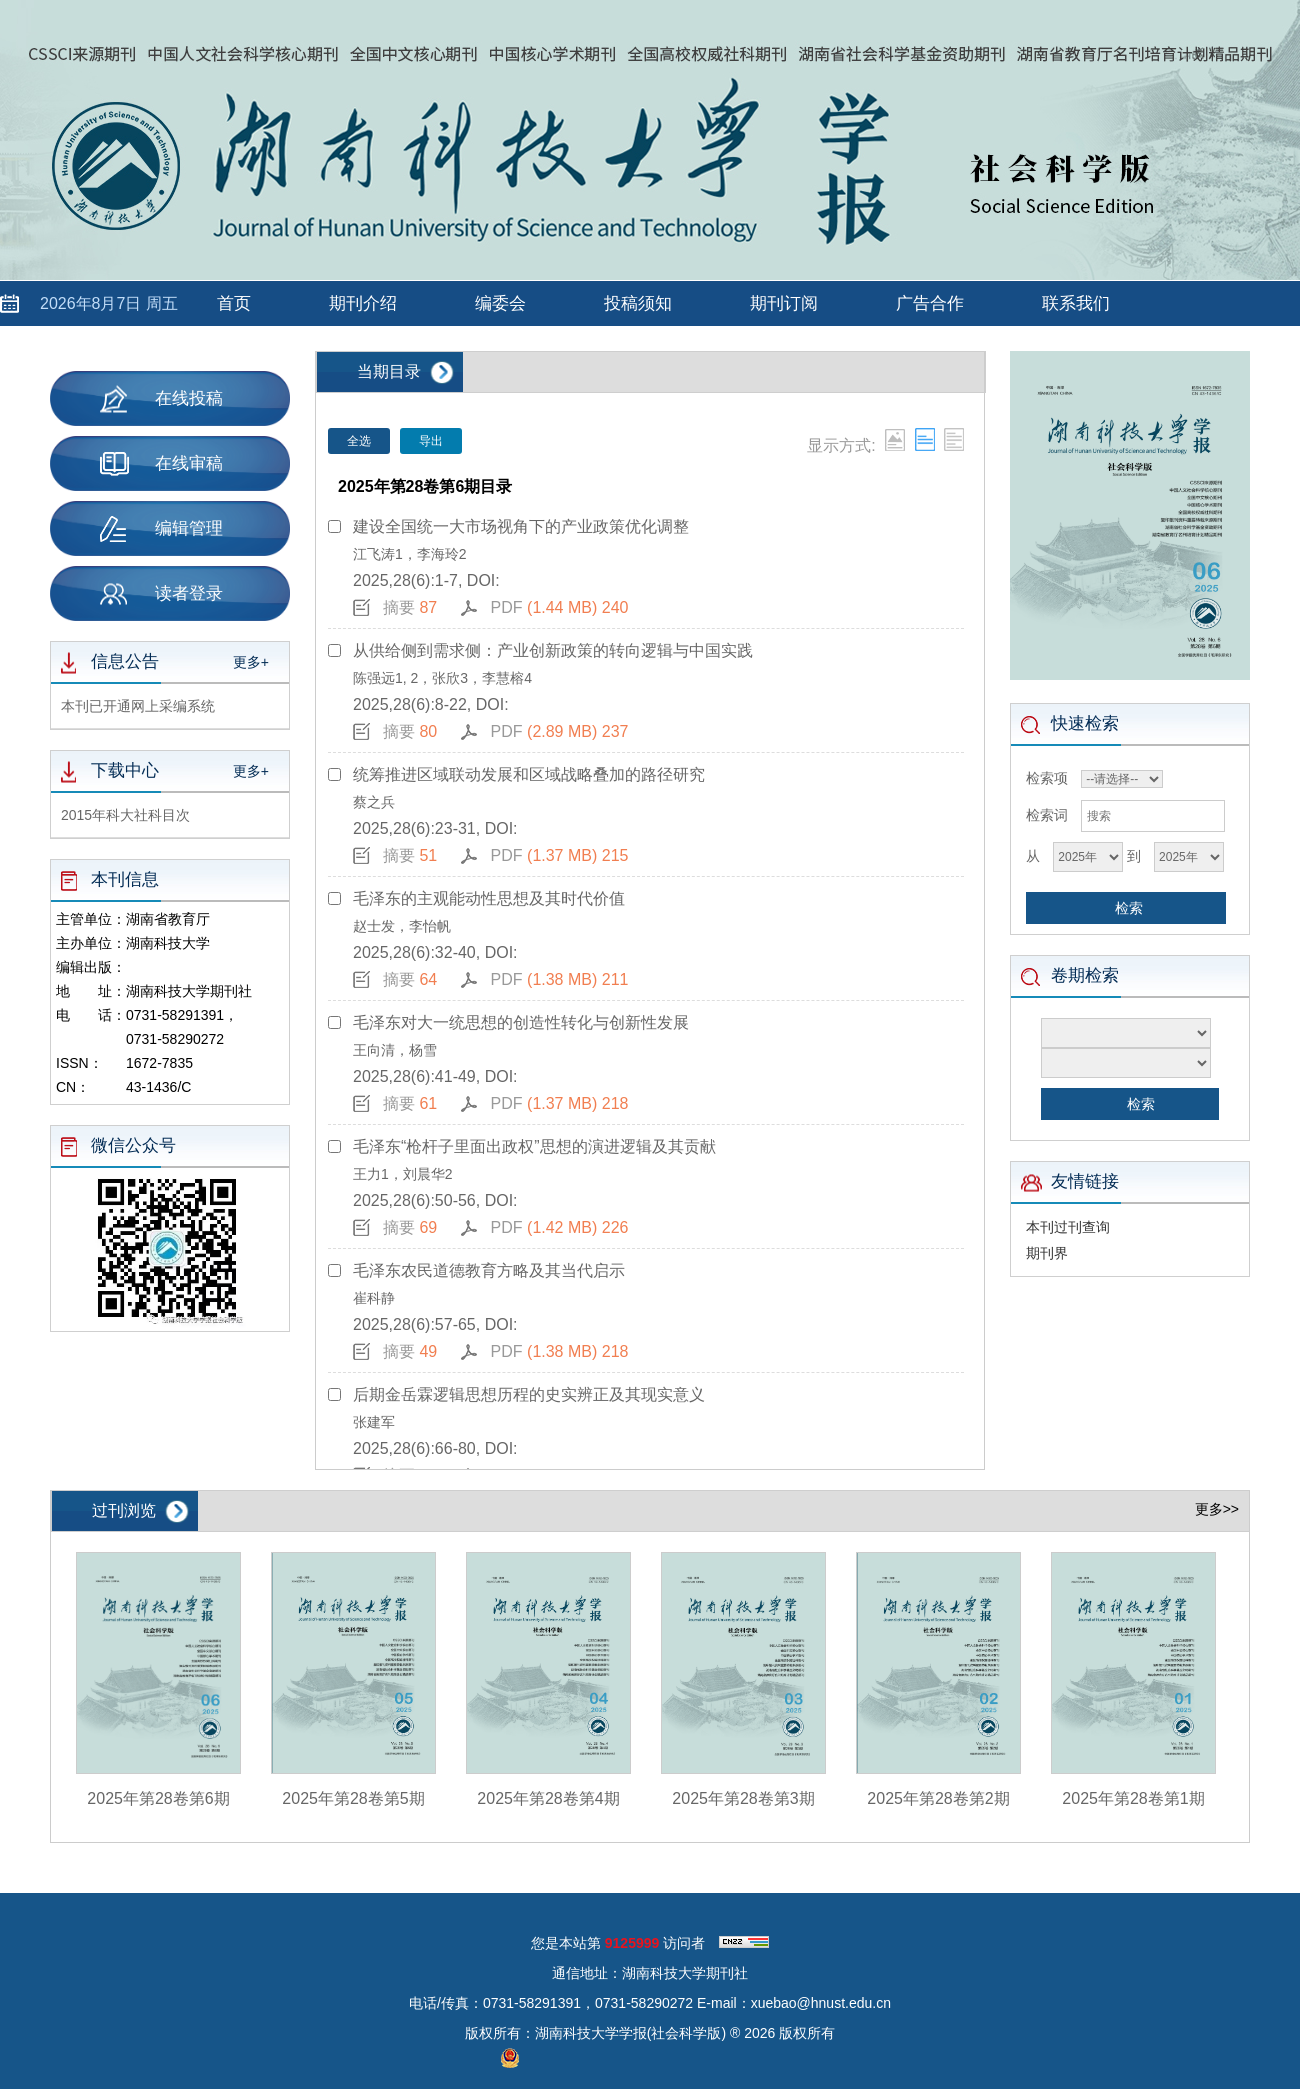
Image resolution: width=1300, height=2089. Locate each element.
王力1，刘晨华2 (403, 1174)
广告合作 (930, 303)
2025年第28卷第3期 (743, 1798)
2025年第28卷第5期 (353, 1798)
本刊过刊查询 (1068, 1227)
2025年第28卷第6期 (158, 1798)
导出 (431, 441)
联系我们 (1076, 303)
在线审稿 (161, 464)
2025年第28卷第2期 (938, 1798)
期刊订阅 (784, 303)
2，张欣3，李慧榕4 (471, 678)
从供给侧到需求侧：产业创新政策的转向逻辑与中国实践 (553, 650)
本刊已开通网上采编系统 (138, 706)
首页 (234, 303)
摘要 (410, 607)
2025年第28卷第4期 (548, 1798)
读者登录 (161, 593)
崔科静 (374, 1298)
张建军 (374, 1422)
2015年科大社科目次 (125, 815)
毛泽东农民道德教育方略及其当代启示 (489, 1270)
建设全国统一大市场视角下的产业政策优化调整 (521, 526)
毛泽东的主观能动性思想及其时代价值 (489, 898)
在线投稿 (161, 398)
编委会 (500, 303)
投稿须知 (638, 303)
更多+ (251, 662)
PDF (560, 607)
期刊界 (1047, 1253)
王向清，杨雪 (395, 1050)
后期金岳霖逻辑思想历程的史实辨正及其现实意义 (529, 1394)
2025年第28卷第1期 (1133, 1798)
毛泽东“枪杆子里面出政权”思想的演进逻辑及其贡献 (534, 1146)
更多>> (1217, 1509)
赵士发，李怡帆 (402, 926)
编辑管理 (161, 529)
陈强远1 (378, 678)
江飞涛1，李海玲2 (410, 554)
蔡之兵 (374, 802)
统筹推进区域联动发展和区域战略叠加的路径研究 (529, 774)
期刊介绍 (363, 303)
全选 (359, 441)
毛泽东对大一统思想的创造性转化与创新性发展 (521, 1022)
